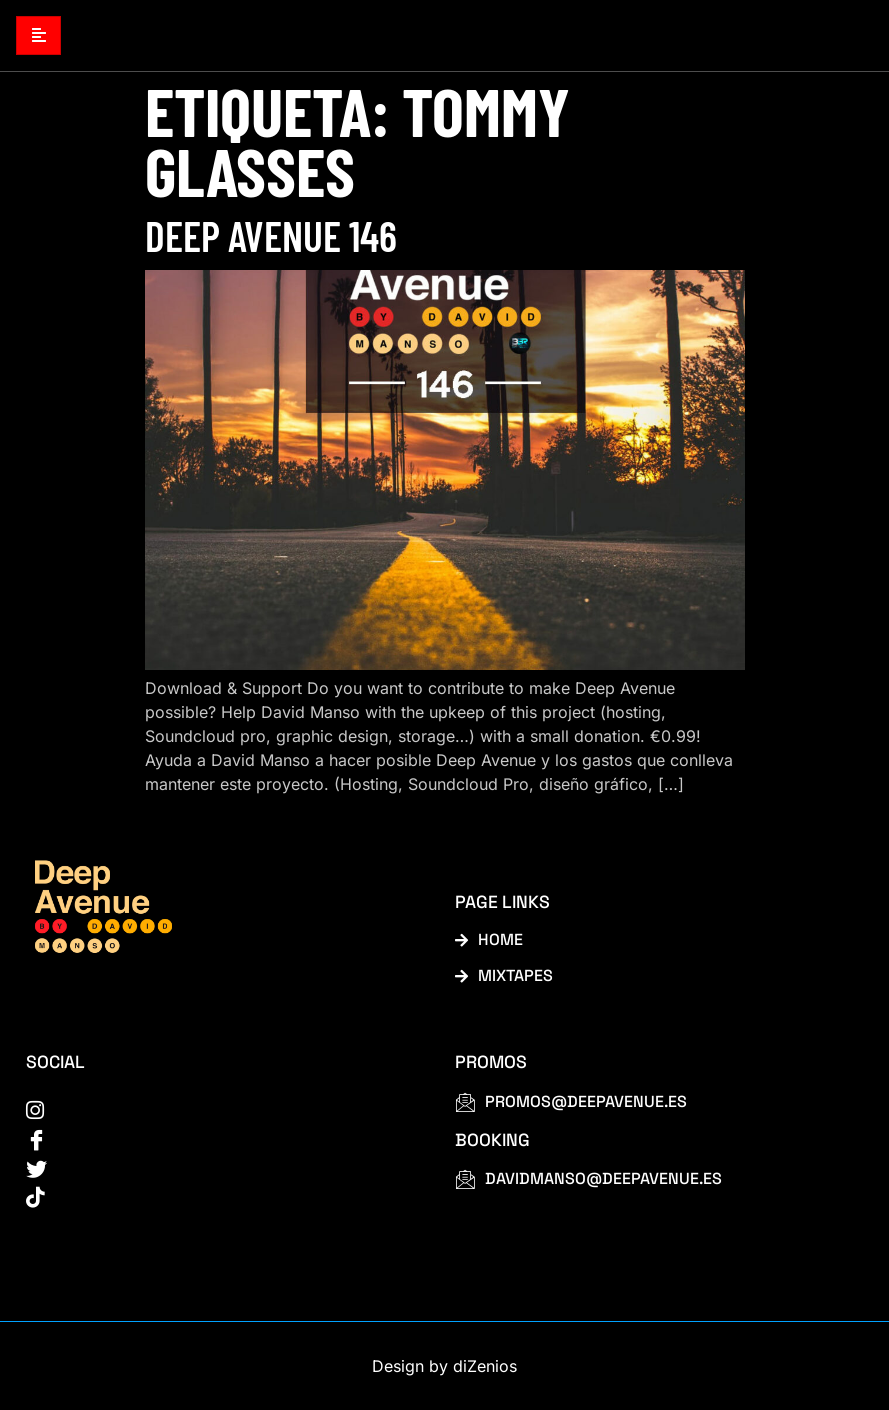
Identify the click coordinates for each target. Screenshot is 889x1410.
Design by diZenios (444, 1366)
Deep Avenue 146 (271, 235)
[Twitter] (218, 1167)
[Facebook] (218, 1138)
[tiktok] (218, 1196)
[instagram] (218, 1109)
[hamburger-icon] (38, 35)
